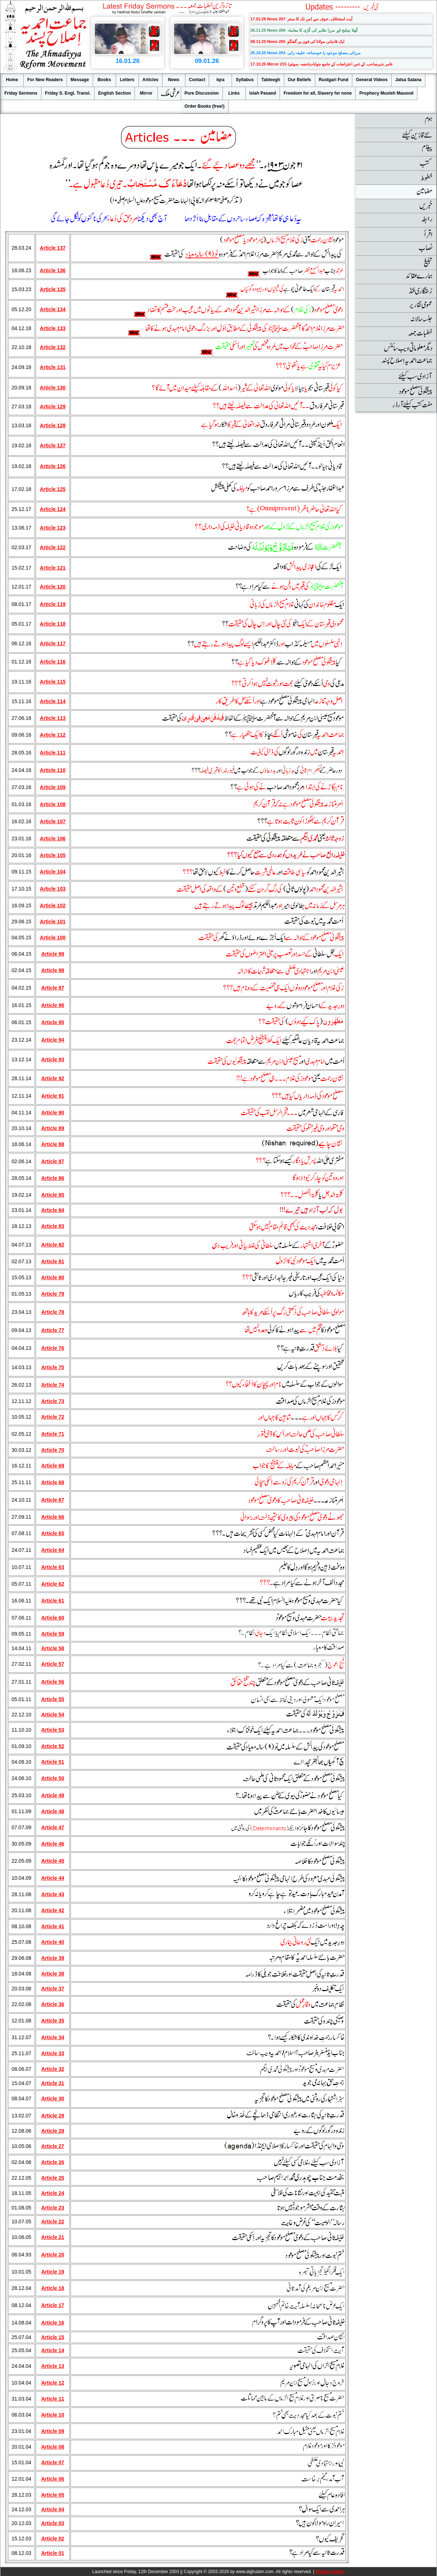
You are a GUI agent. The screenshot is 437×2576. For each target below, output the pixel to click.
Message (80, 79)
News (173, 79)
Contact (197, 79)
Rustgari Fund (333, 79)
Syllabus (244, 79)
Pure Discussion (202, 93)
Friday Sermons (20, 93)
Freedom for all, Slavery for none (318, 93)
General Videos (372, 79)
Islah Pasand (262, 93)
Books (104, 79)
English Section (114, 93)
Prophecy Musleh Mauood (386, 93)
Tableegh (270, 79)
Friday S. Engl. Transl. (68, 93)
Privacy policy (330, 2571)
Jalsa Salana (408, 79)
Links (234, 93)
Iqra (220, 79)
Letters (127, 79)
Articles (151, 79)
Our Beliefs (299, 79)
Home (12, 79)
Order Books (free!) (205, 106)
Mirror (146, 93)
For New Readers (45, 79)
